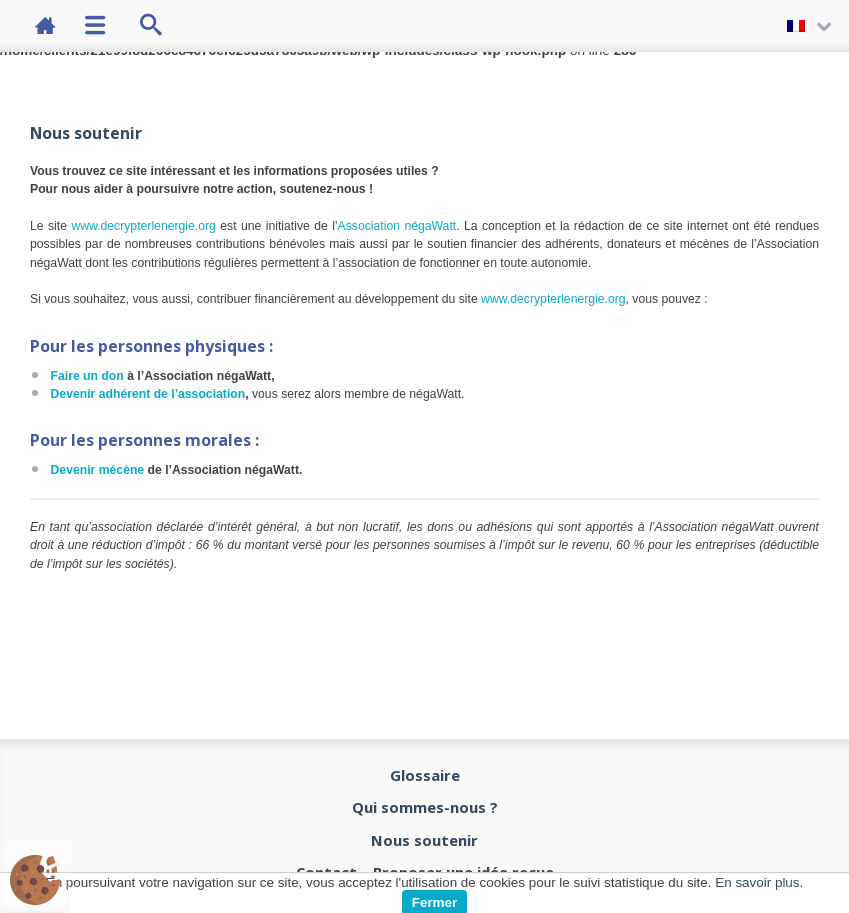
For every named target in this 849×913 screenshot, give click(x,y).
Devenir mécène (98, 470)
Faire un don (87, 376)
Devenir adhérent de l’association (148, 394)
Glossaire (425, 775)
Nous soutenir (424, 840)
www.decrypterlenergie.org (143, 226)
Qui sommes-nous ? (425, 807)
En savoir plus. (759, 882)
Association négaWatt (397, 226)
